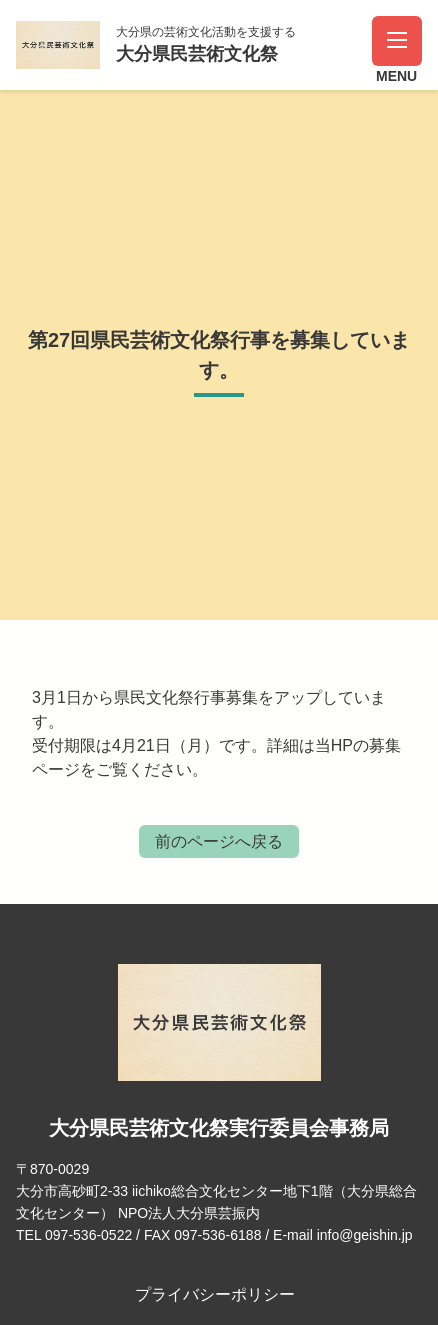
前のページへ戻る (219, 841)
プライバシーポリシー (215, 1294)
